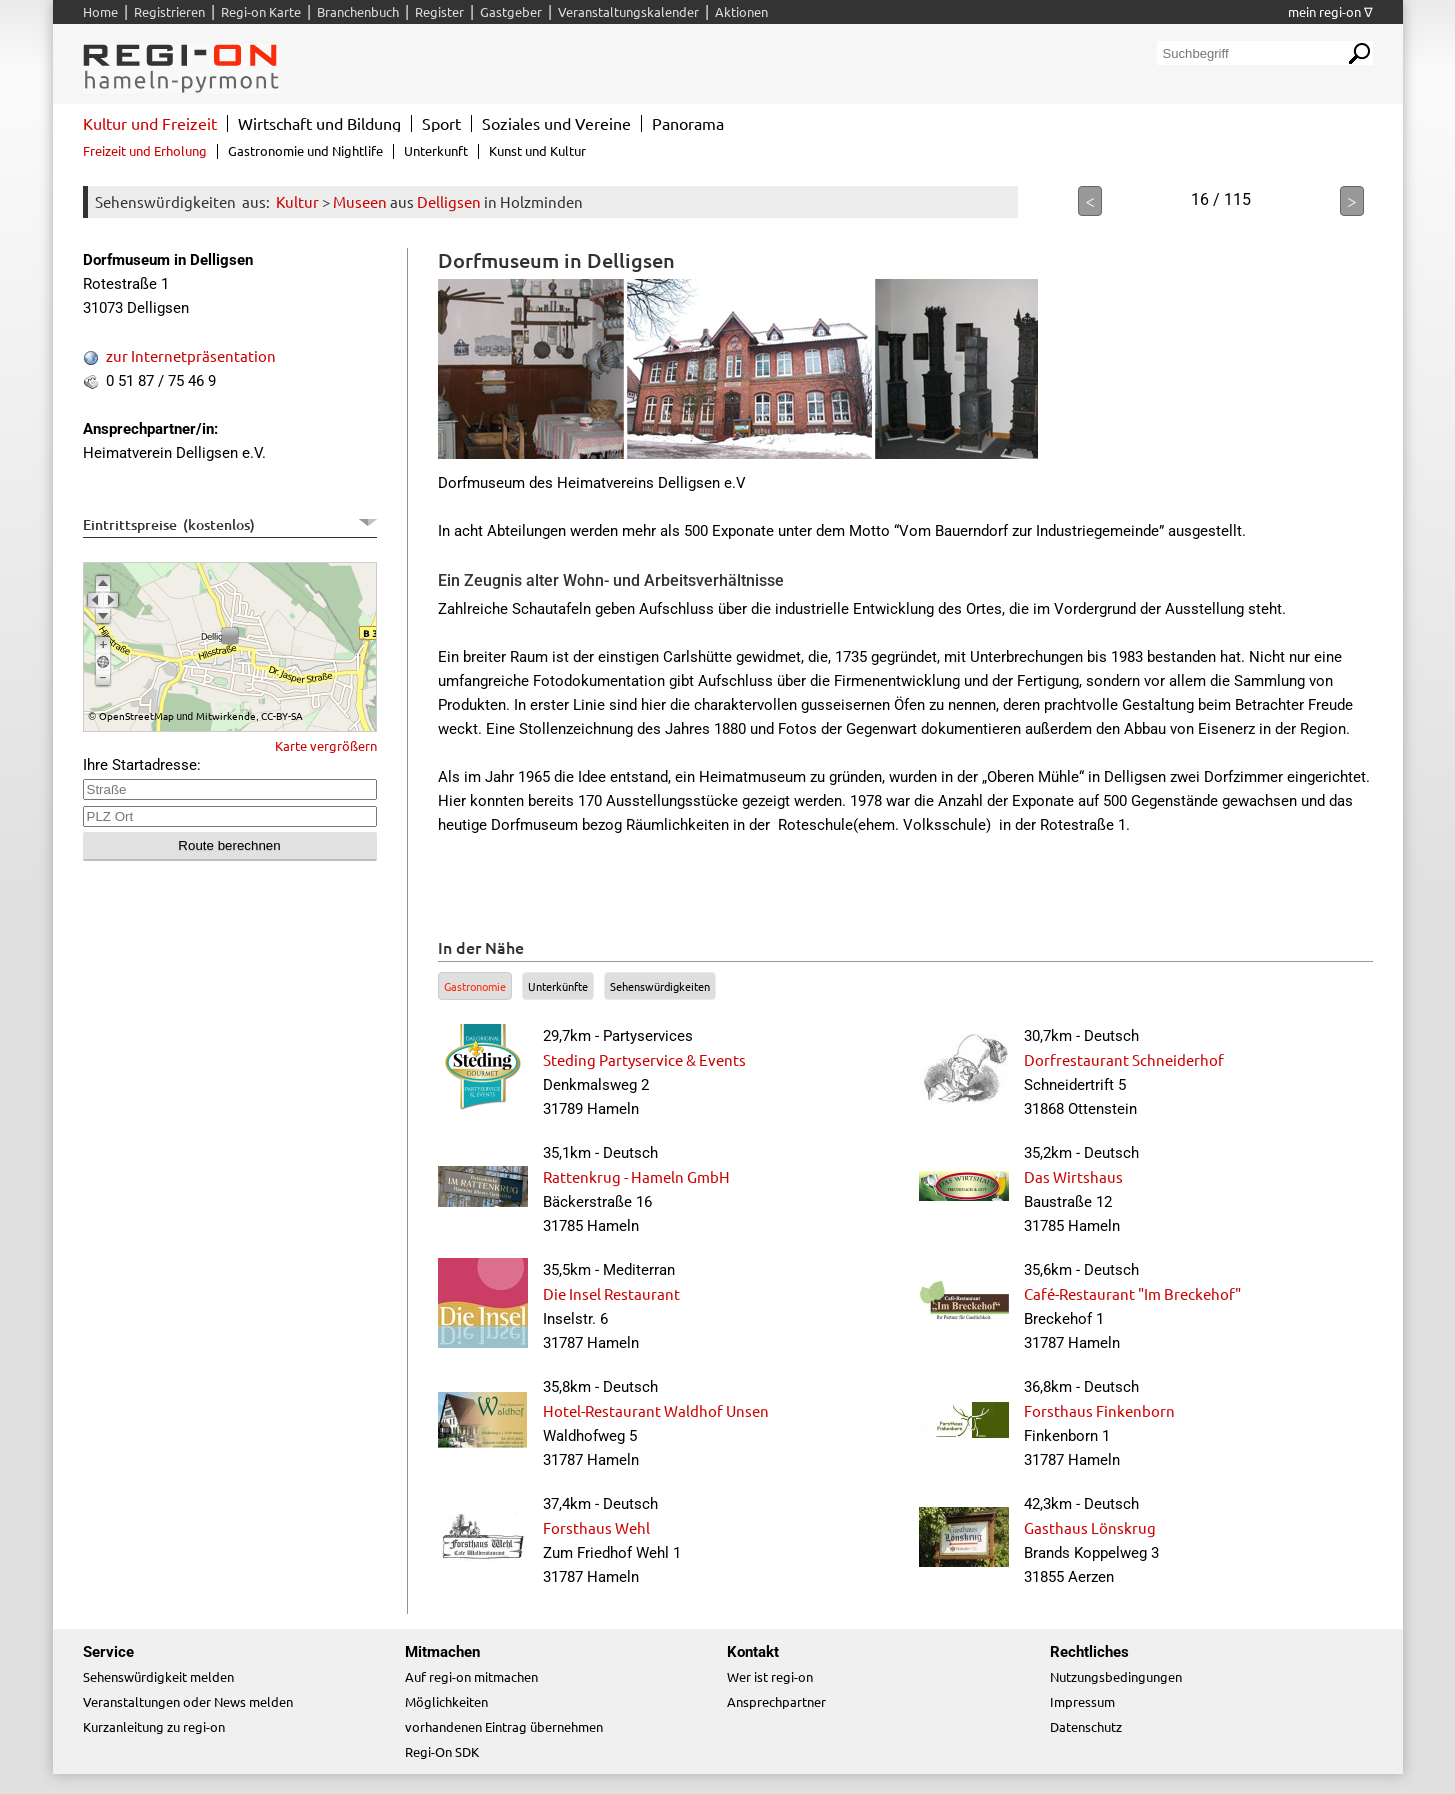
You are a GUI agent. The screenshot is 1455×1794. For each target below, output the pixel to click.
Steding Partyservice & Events (644, 1059)
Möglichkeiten (446, 1701)
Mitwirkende (226, 715)
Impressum (1082, 1701)
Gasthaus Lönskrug (1090, 1527)
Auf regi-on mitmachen (471, 1676)
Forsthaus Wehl (596, 1527)
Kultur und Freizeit (150, 123)
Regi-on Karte (261, 11)
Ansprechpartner (776, 1701)
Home (100, 11)
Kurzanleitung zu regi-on (154, 1726)
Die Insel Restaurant (611, 1293)
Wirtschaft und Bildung (319, 123)
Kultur (297, 201)
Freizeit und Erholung (145, 150)
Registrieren (169, 11)
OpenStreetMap (136, 715)
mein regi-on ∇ (1330, 11)
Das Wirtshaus (1073, 1176)
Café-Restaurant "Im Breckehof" (1132, 1293)
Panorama (688, 123)
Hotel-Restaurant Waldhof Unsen (656, 1410)
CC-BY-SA (282, 715)
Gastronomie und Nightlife (305, 150)
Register (439, 11)
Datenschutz (1086, 1726)
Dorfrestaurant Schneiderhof (1124, 1059)
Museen (360, 201)
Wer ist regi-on (770, 1676)
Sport (441, 123)
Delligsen (449, 201)
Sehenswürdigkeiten (660, 986)
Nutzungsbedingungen (1116, 1676)
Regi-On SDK (442, 1751)
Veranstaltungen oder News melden (188, 1701)
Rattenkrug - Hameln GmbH (636, 1176)
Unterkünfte (558, 986)
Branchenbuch (358, 11)
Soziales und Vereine (556, 123)
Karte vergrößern (326, 745)
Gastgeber (511, 11)
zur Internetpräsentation (191, 355)
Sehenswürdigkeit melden (158, 1676)
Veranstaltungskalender (628, 11)
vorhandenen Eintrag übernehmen (504, 1726)
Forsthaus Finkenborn (1099, 1410)
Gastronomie (475, 986)
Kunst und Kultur (537, 150)
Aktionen (741, 11)
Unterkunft (436, 150)
